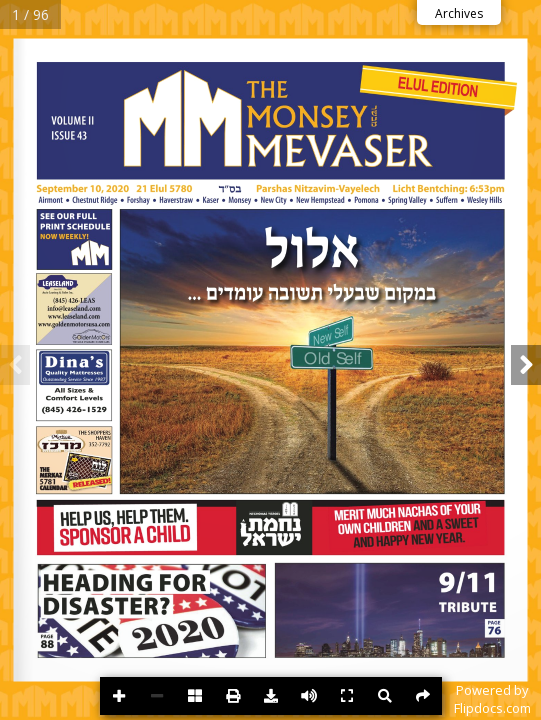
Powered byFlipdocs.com (492, 699)
